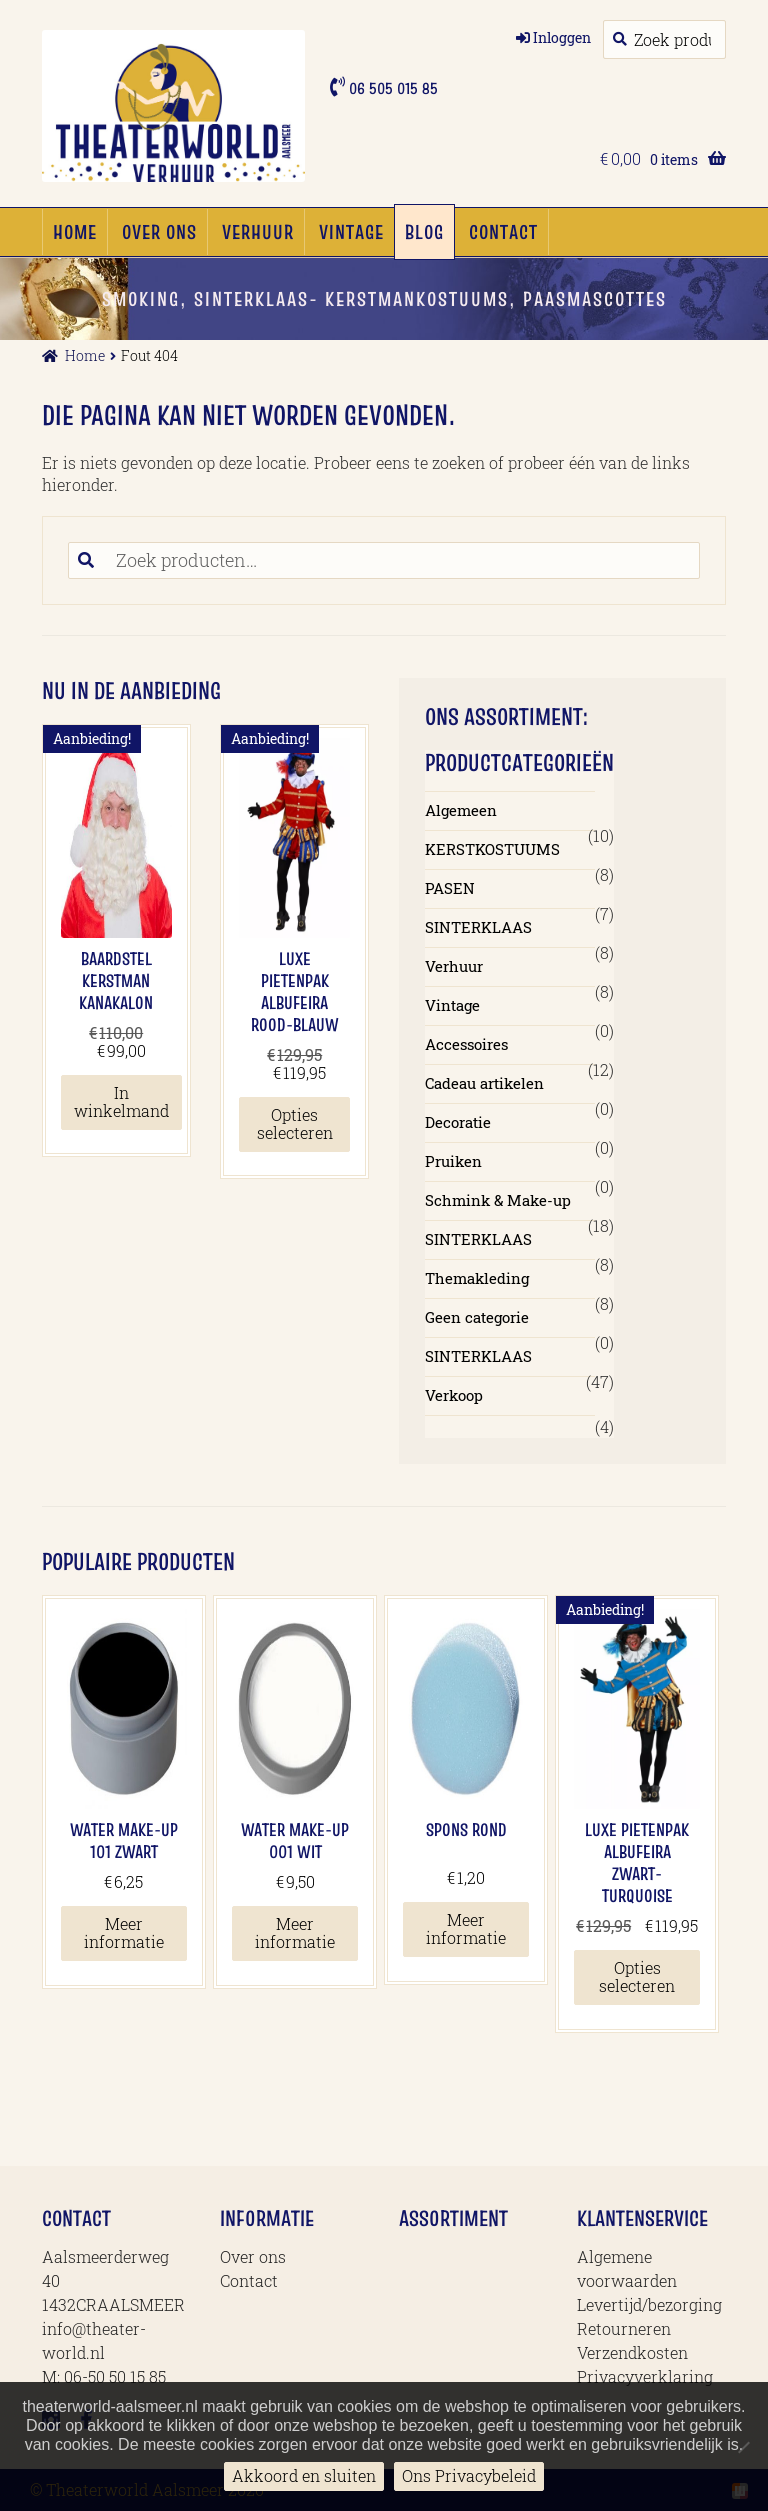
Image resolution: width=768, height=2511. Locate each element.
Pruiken (453, 1161)
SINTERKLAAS (478, 927)
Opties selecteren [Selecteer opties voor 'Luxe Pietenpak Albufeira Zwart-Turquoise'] (637, 1976)
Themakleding (477, 1278)
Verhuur (258, 232)
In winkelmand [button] (121, 1101)
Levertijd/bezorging (649, 2304)
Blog (424, 232)
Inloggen (562, 37)
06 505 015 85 (391, 88)
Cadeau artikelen (484, 1083)
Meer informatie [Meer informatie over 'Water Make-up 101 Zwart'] (124, 1932)
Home (75, 232)
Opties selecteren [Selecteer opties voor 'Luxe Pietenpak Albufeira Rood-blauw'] (295, 1123)
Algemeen (461, 810)
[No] (743, 2447)
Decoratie (458, 1122)
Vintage (351, 232)
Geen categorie (477, 1317)
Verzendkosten (632, 2352)
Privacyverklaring (645, 2376)
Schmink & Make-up (498, 1200)
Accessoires (466, 1044)
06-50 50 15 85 (115, 2376)
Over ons (159, 232)
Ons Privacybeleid (469, 2475)
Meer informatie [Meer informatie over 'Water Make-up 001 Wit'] (295, 1932)
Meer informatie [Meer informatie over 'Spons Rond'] (466, 1928)
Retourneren (624, 2328)
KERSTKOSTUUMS (492, 849)
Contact (503, 232)
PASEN (450, 888)
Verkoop (454, 1395)
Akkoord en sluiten (304, 2475)
